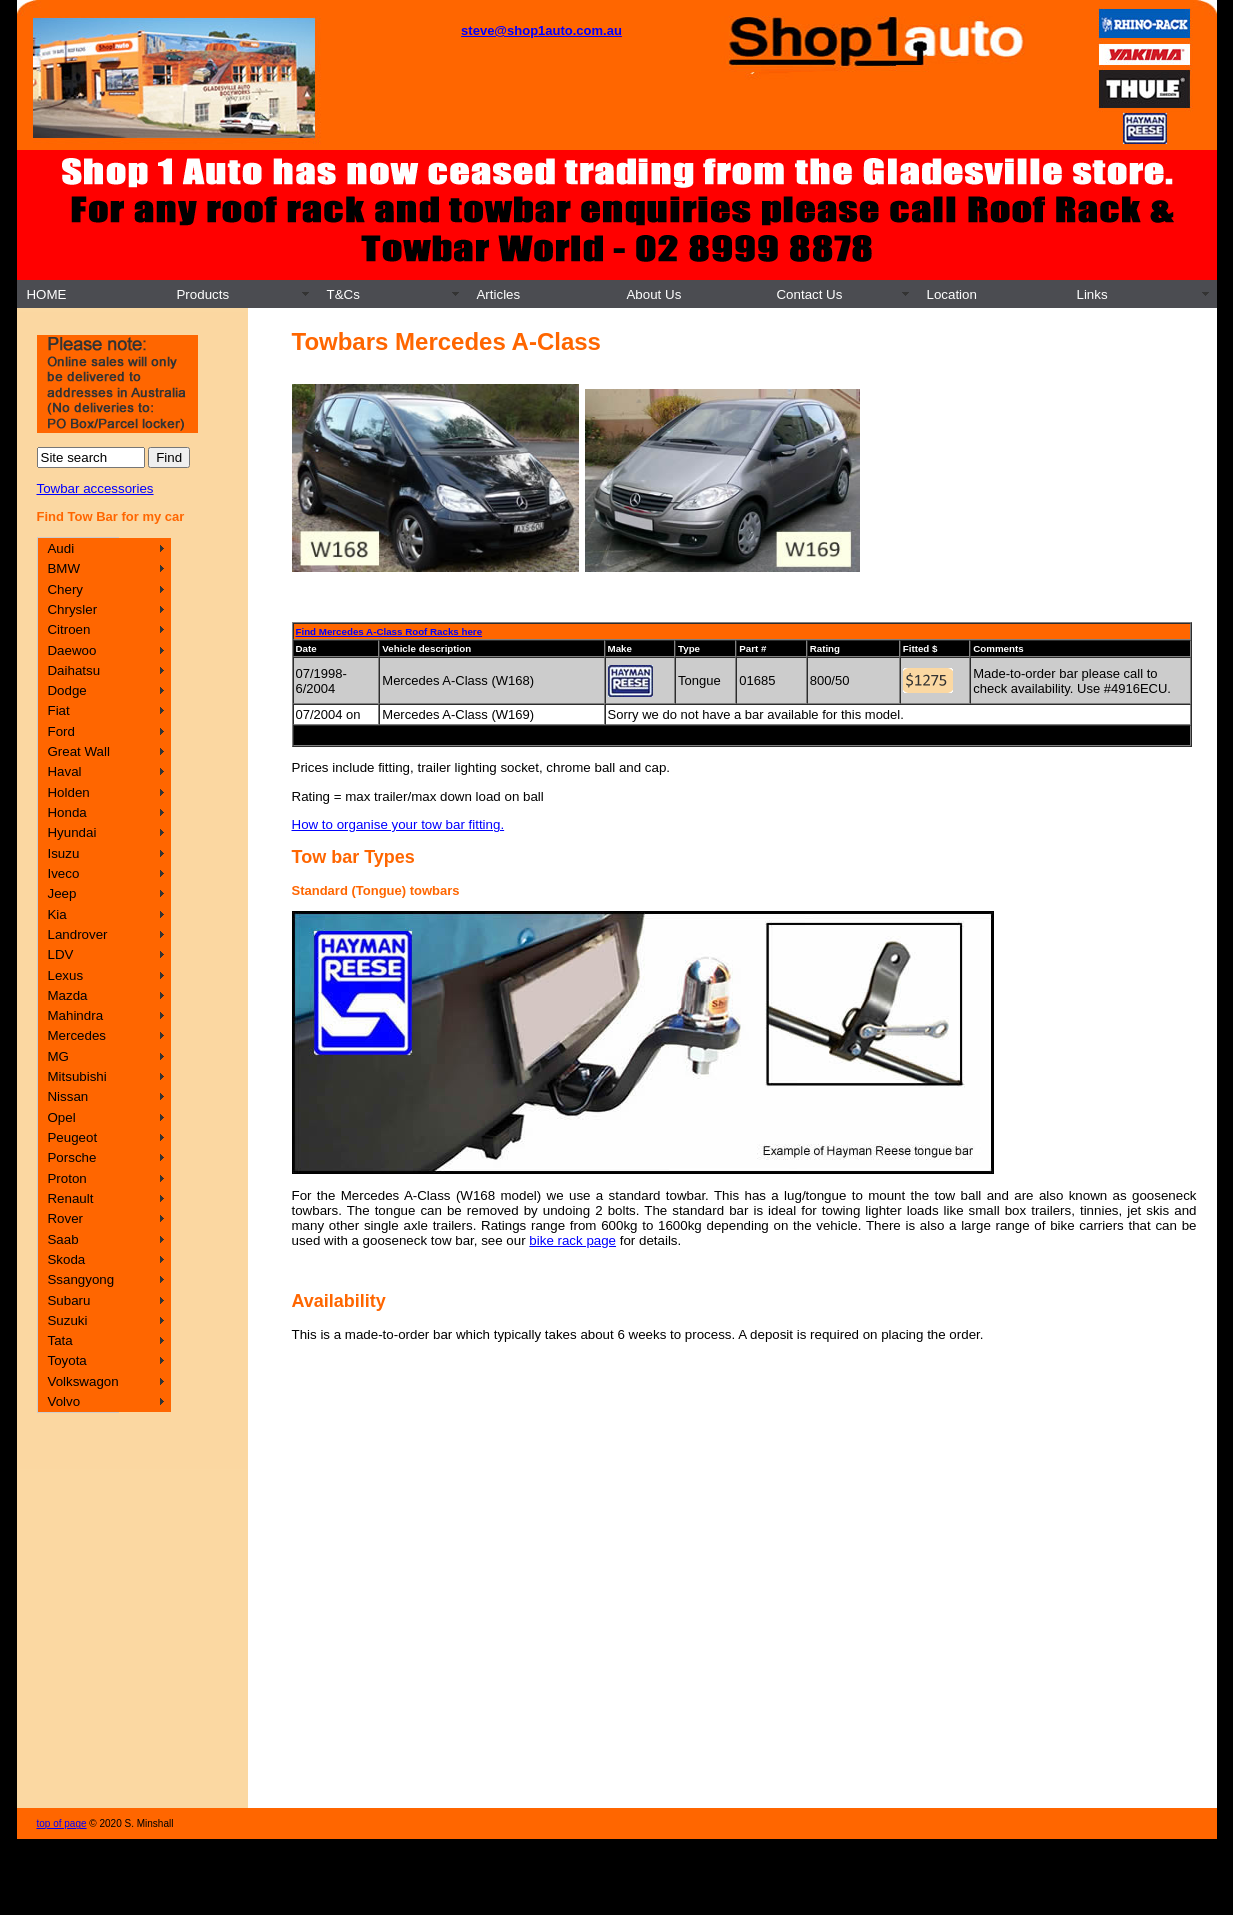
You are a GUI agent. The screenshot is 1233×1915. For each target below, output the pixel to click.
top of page (62, 1823)
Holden (68, 792)
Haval (64, 771)
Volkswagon (82, 1381)
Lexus (65, 975)
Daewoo (71, 650)
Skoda (66, 1259)
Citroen (68, 629)
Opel (61, 1117)
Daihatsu (73, 670)
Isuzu (63, 853)
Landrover (77, 934)
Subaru (68, 1300)
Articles (498, 294)
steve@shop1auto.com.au (541, 30)
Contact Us (809, 294)
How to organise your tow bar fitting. (398, 824)
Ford (60, 731)
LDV (60, 954)
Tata (59, 1340)
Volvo (63, 1401)
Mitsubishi (76, 1076)
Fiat (58, 710)
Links (1091, 294)
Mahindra (75, 1015)
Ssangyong (80, 1279)
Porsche (71, 1157)
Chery (65, 589)
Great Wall (78, 751)
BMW (63, 568)
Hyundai (71, 832)
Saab (62, 1239)
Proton (66, 1178)
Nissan (67, 1096)
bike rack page (572, 1240)
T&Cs (342, 294)
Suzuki (67, 1320)
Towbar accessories (95, 488)
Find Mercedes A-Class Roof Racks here (389, 631)
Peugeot (72, 1137)
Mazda (67, 995)
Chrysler (72, 609)
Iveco (63, 873)
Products (202, 294)
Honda (66, 812)
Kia (56, 914)
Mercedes (76, 1035)
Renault (70, 1198)
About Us (653, 294)
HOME (46, 294)
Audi (60, 548)
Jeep (61, 893)
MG (57, 1056)
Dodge (66, 690)
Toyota (66, 1360)
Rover (65, 1218)
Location (951, 294)
